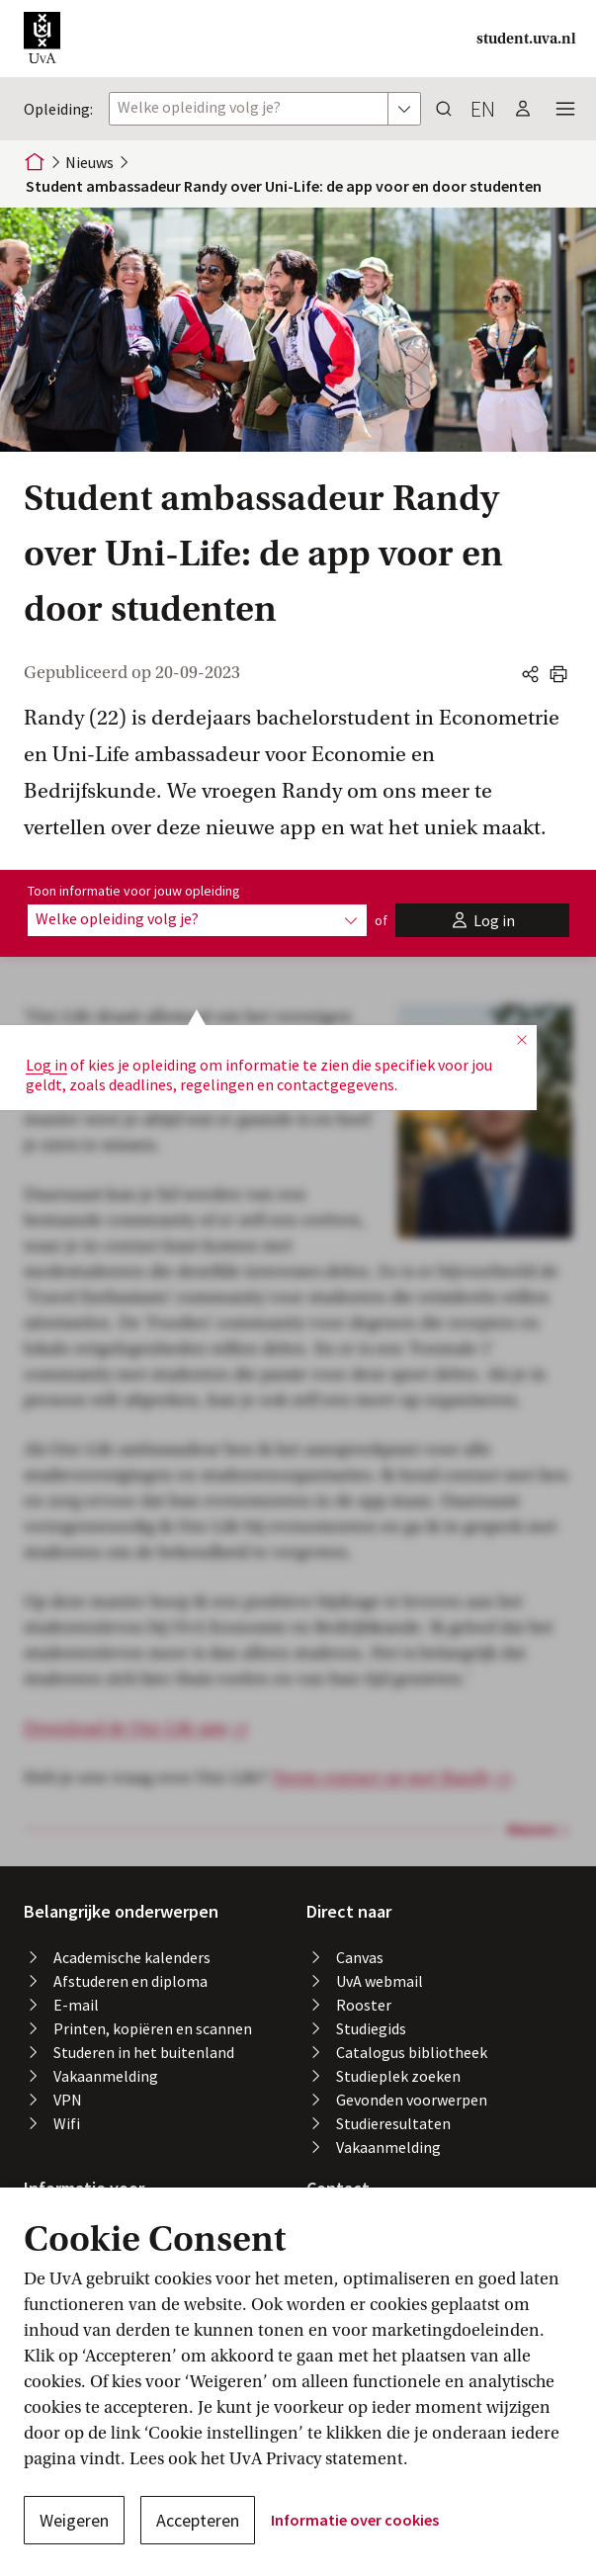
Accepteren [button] (197, 2520)
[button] (42, 38)
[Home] (34, 162)
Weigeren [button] (74, 2520)
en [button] (482, 109)
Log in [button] (46, 1003)
